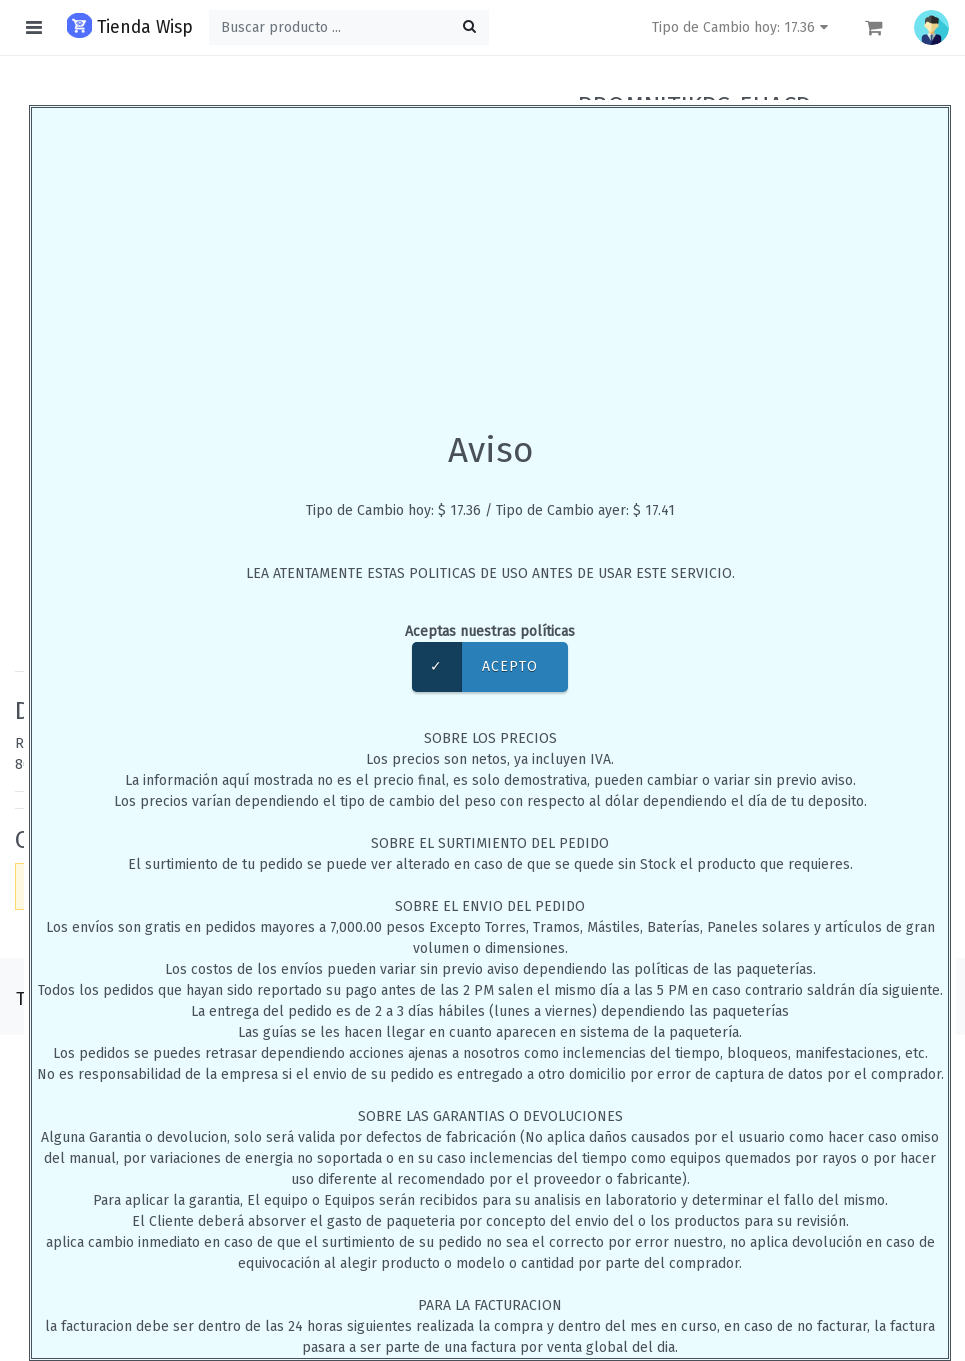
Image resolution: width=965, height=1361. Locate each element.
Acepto (475, 667)
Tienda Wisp (130, 25)
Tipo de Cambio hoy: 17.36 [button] (742, 27)
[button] (931, 27)
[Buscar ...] (349, 27)
